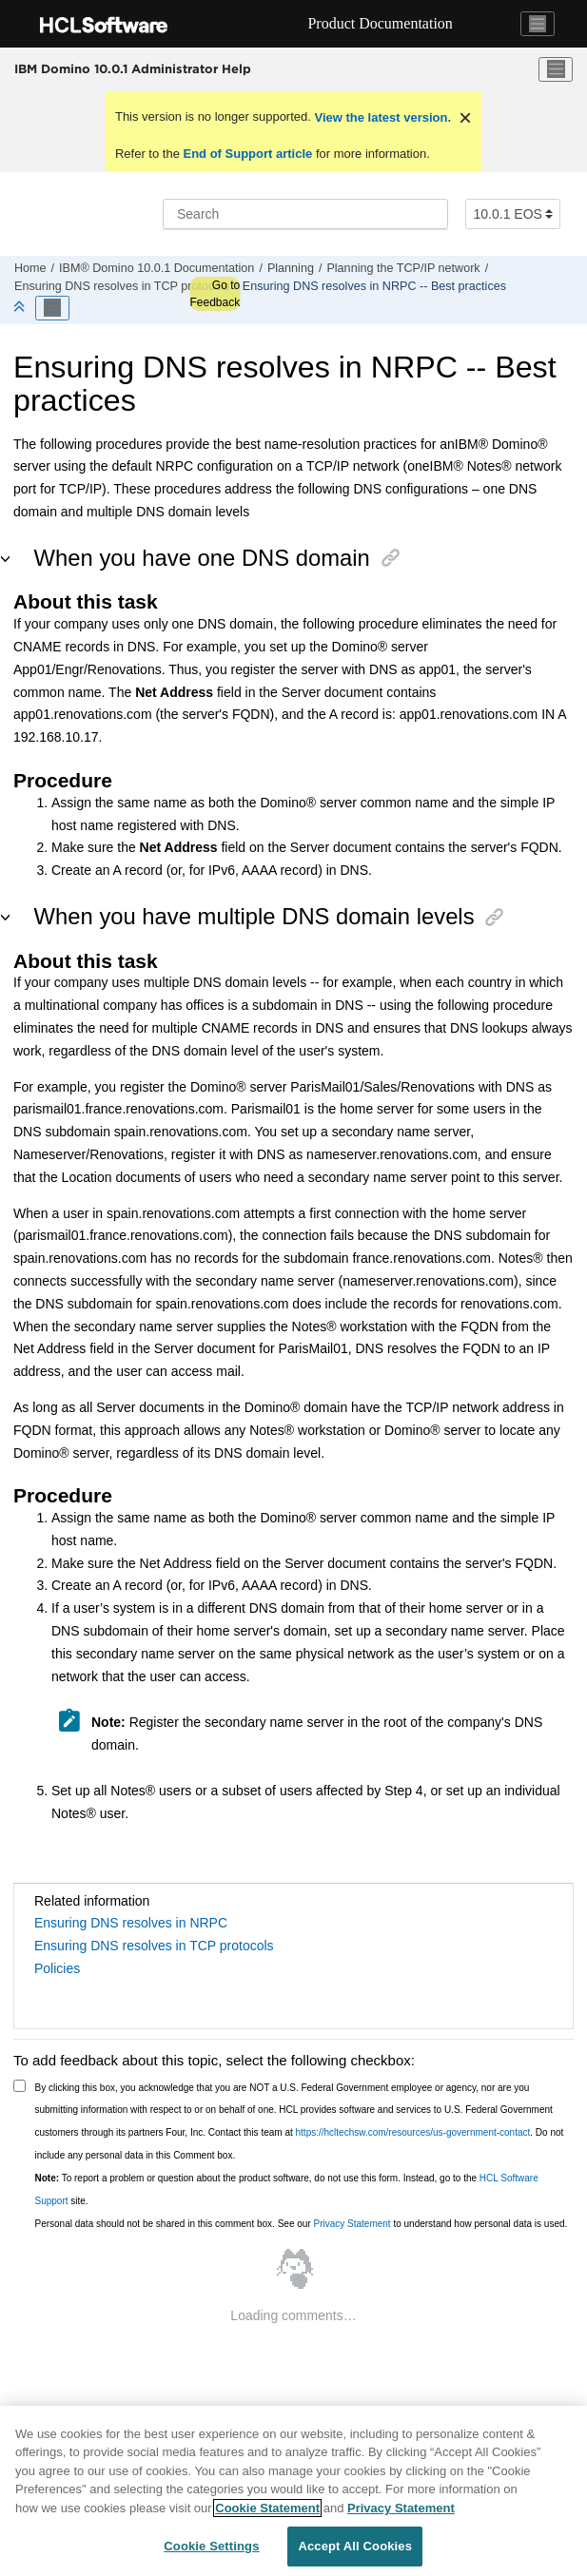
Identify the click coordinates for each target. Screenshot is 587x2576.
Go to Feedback (214, 294)
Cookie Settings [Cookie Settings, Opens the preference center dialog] (211, 2546)
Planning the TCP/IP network (402, 268)
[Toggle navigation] (537, 23)
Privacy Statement (351, 2223)
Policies (57, 1968)
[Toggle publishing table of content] (52, 308)
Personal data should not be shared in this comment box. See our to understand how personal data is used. (301, 2223)
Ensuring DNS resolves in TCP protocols (121, 286)
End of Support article (248, 153)
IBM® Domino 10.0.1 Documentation (156, 268)
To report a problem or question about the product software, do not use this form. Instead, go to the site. (286, 2189)
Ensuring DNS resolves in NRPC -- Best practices (374, 286)
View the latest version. (381, 117)
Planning (290, 268)
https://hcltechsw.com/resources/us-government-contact (413, 2132)
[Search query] (305, 214)
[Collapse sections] (21, 308)
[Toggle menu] (555, 69)
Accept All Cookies (355, 2546)
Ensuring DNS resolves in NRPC (130, 1922)
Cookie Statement (267, 2508)
